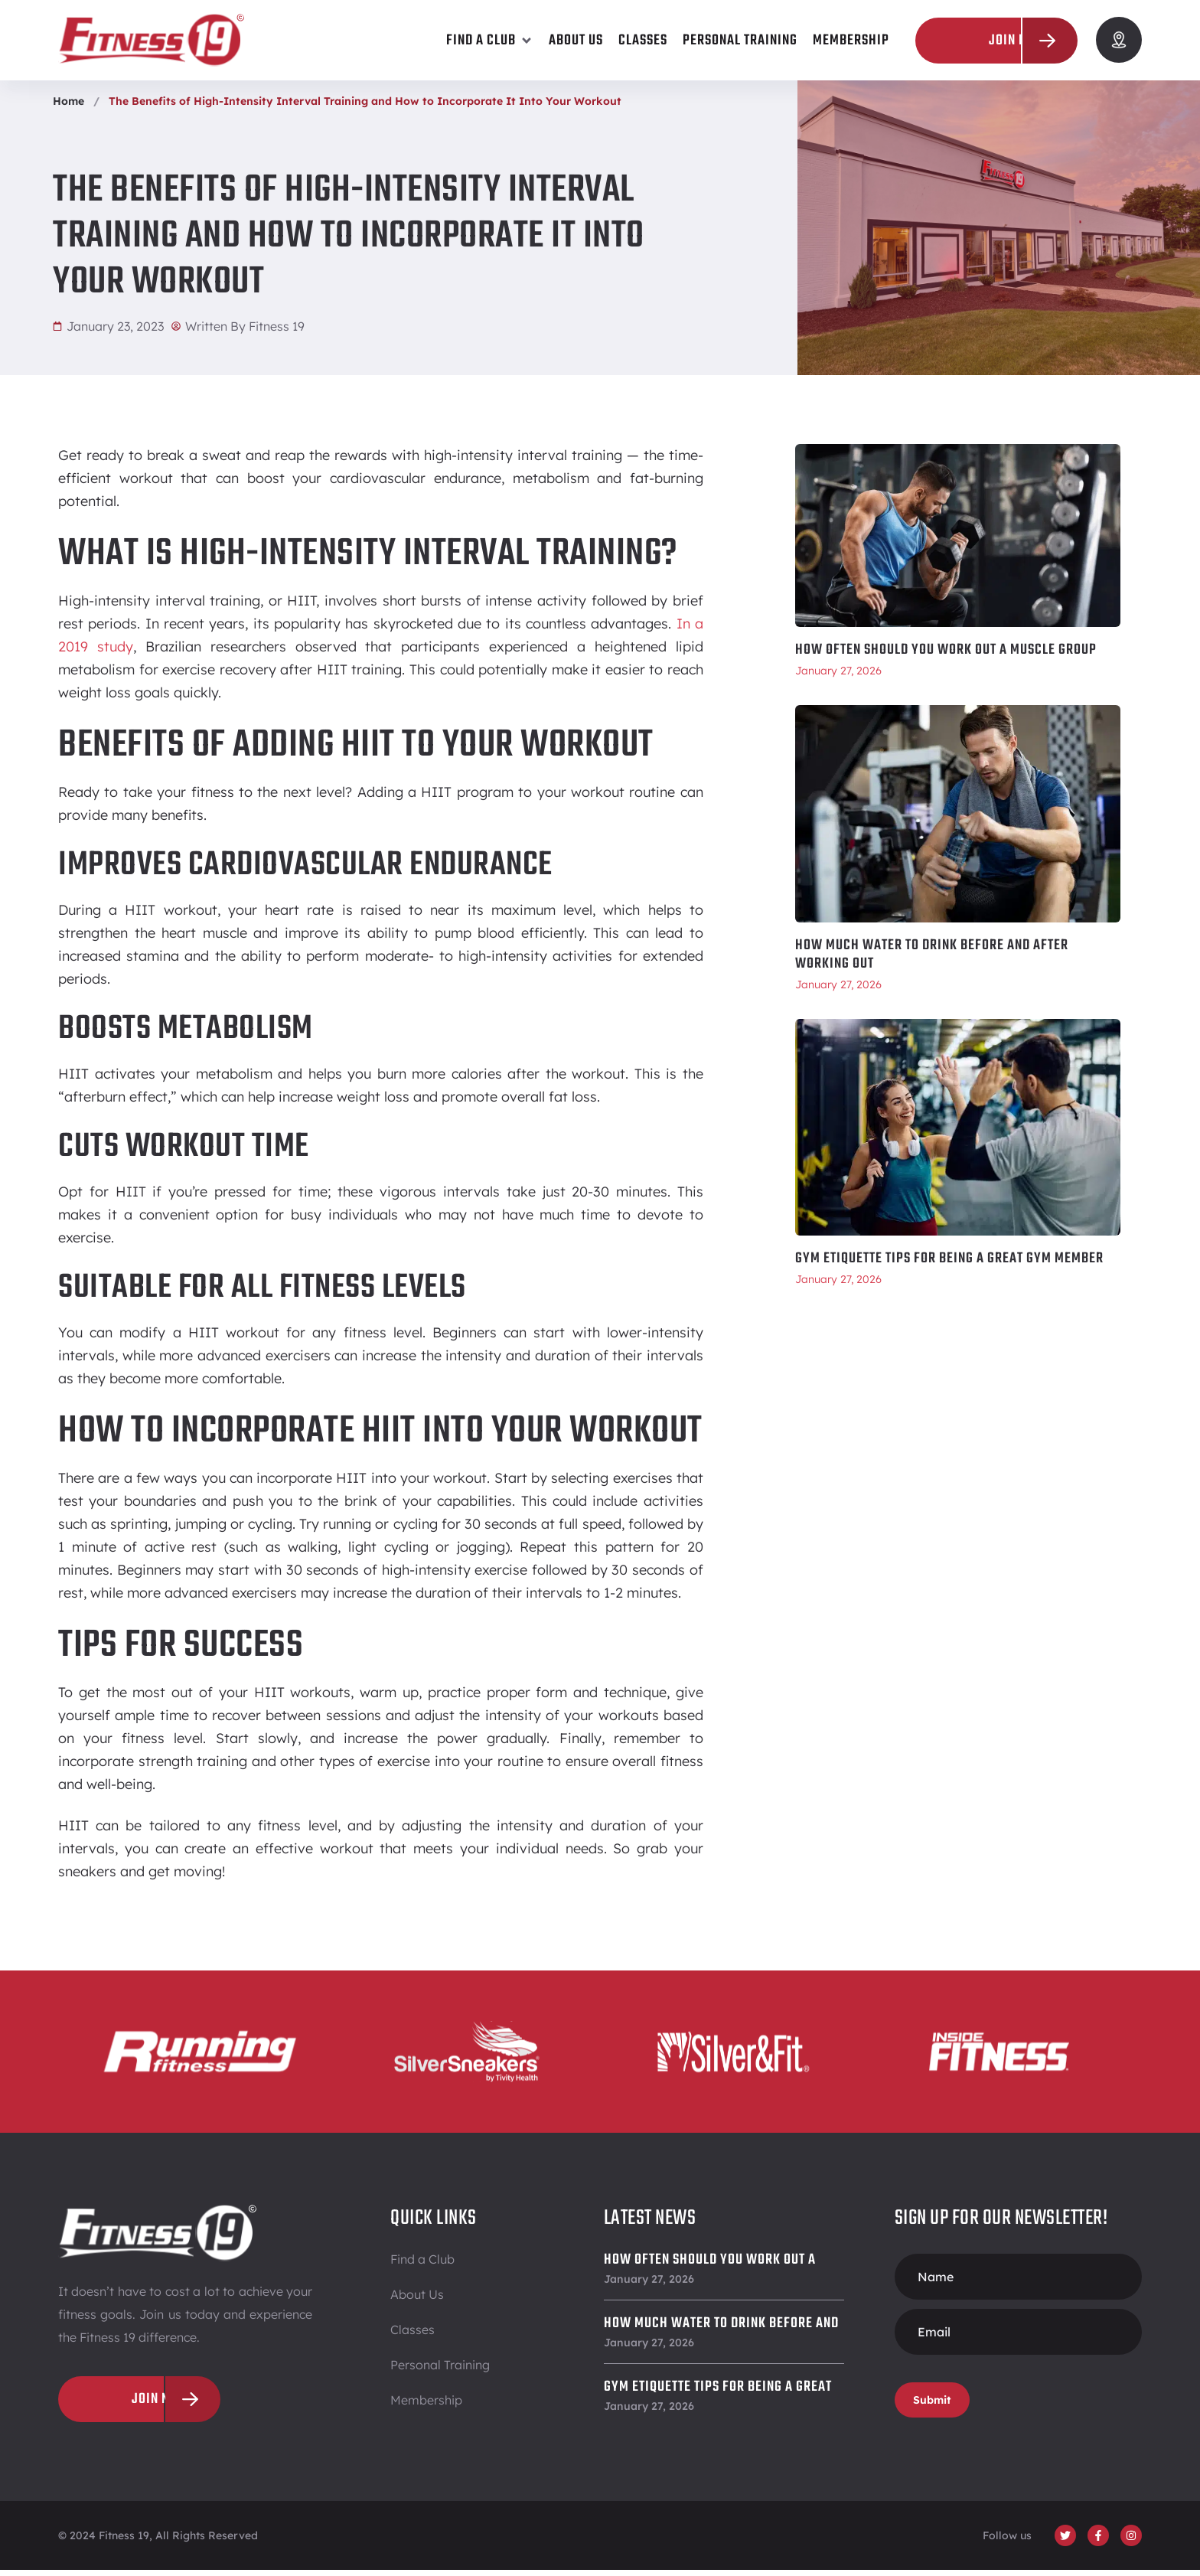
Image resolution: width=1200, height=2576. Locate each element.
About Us (417, 2300)
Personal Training (440, 2370)
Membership (426, 2406)
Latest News (650, 2224)
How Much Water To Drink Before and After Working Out (931, 960)
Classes (412, 2335)
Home (68, 107)
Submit (932, 2406)
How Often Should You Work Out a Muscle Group (946, 656)
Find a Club (422, 2265)
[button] (490, 41)
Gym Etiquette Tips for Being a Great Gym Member (949, 1264)
